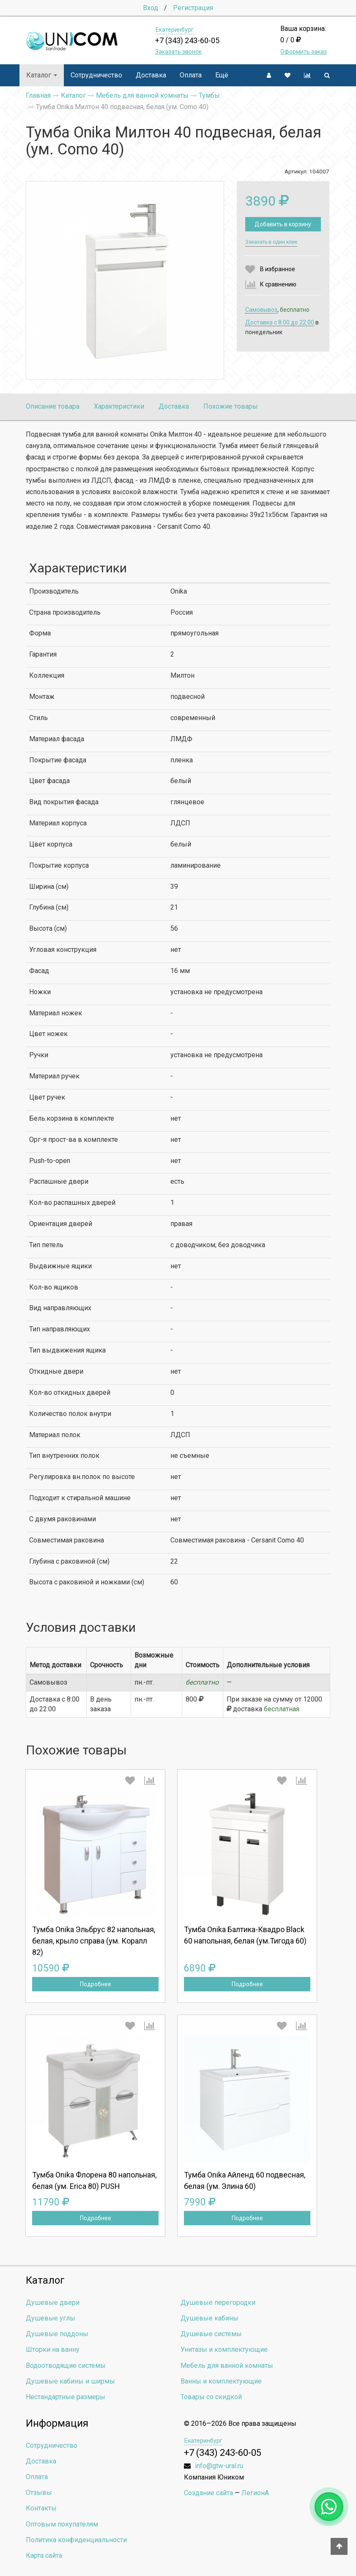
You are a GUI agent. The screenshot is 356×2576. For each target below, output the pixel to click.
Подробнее (95, 1984)
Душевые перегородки (218, 2302)
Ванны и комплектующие (221, 2381)
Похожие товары (230, 406)
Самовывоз (261, 309)
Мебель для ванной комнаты (227, 2366)
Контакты (41, 2508)
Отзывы (39, 2492)
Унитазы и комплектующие (224, 2349)
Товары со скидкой (211, 2397)
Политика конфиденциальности (76, 2540)
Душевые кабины (209, 2318)
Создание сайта (208, 2493)
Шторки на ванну (52, 2349)
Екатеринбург (175, 29)
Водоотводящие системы (66, 2366)
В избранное (277, 269)
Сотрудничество (96, 75)
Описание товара (52, 406)
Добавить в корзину (283, 224)
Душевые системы (211, 2334)
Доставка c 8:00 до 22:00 (279, 322)
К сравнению (278, 284)
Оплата (191, 75)
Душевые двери (52, 2302)
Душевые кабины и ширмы (70, 2381)
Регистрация (193, 8)
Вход (150, 8)
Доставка (151, 75)
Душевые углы (50, 2318)
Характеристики (119, 406)
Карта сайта (44, 2555)
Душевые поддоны (57, 2334)
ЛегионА (255, 2493)
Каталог (41, 75)
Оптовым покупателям (62, 2524)
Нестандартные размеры (65, 2397)
